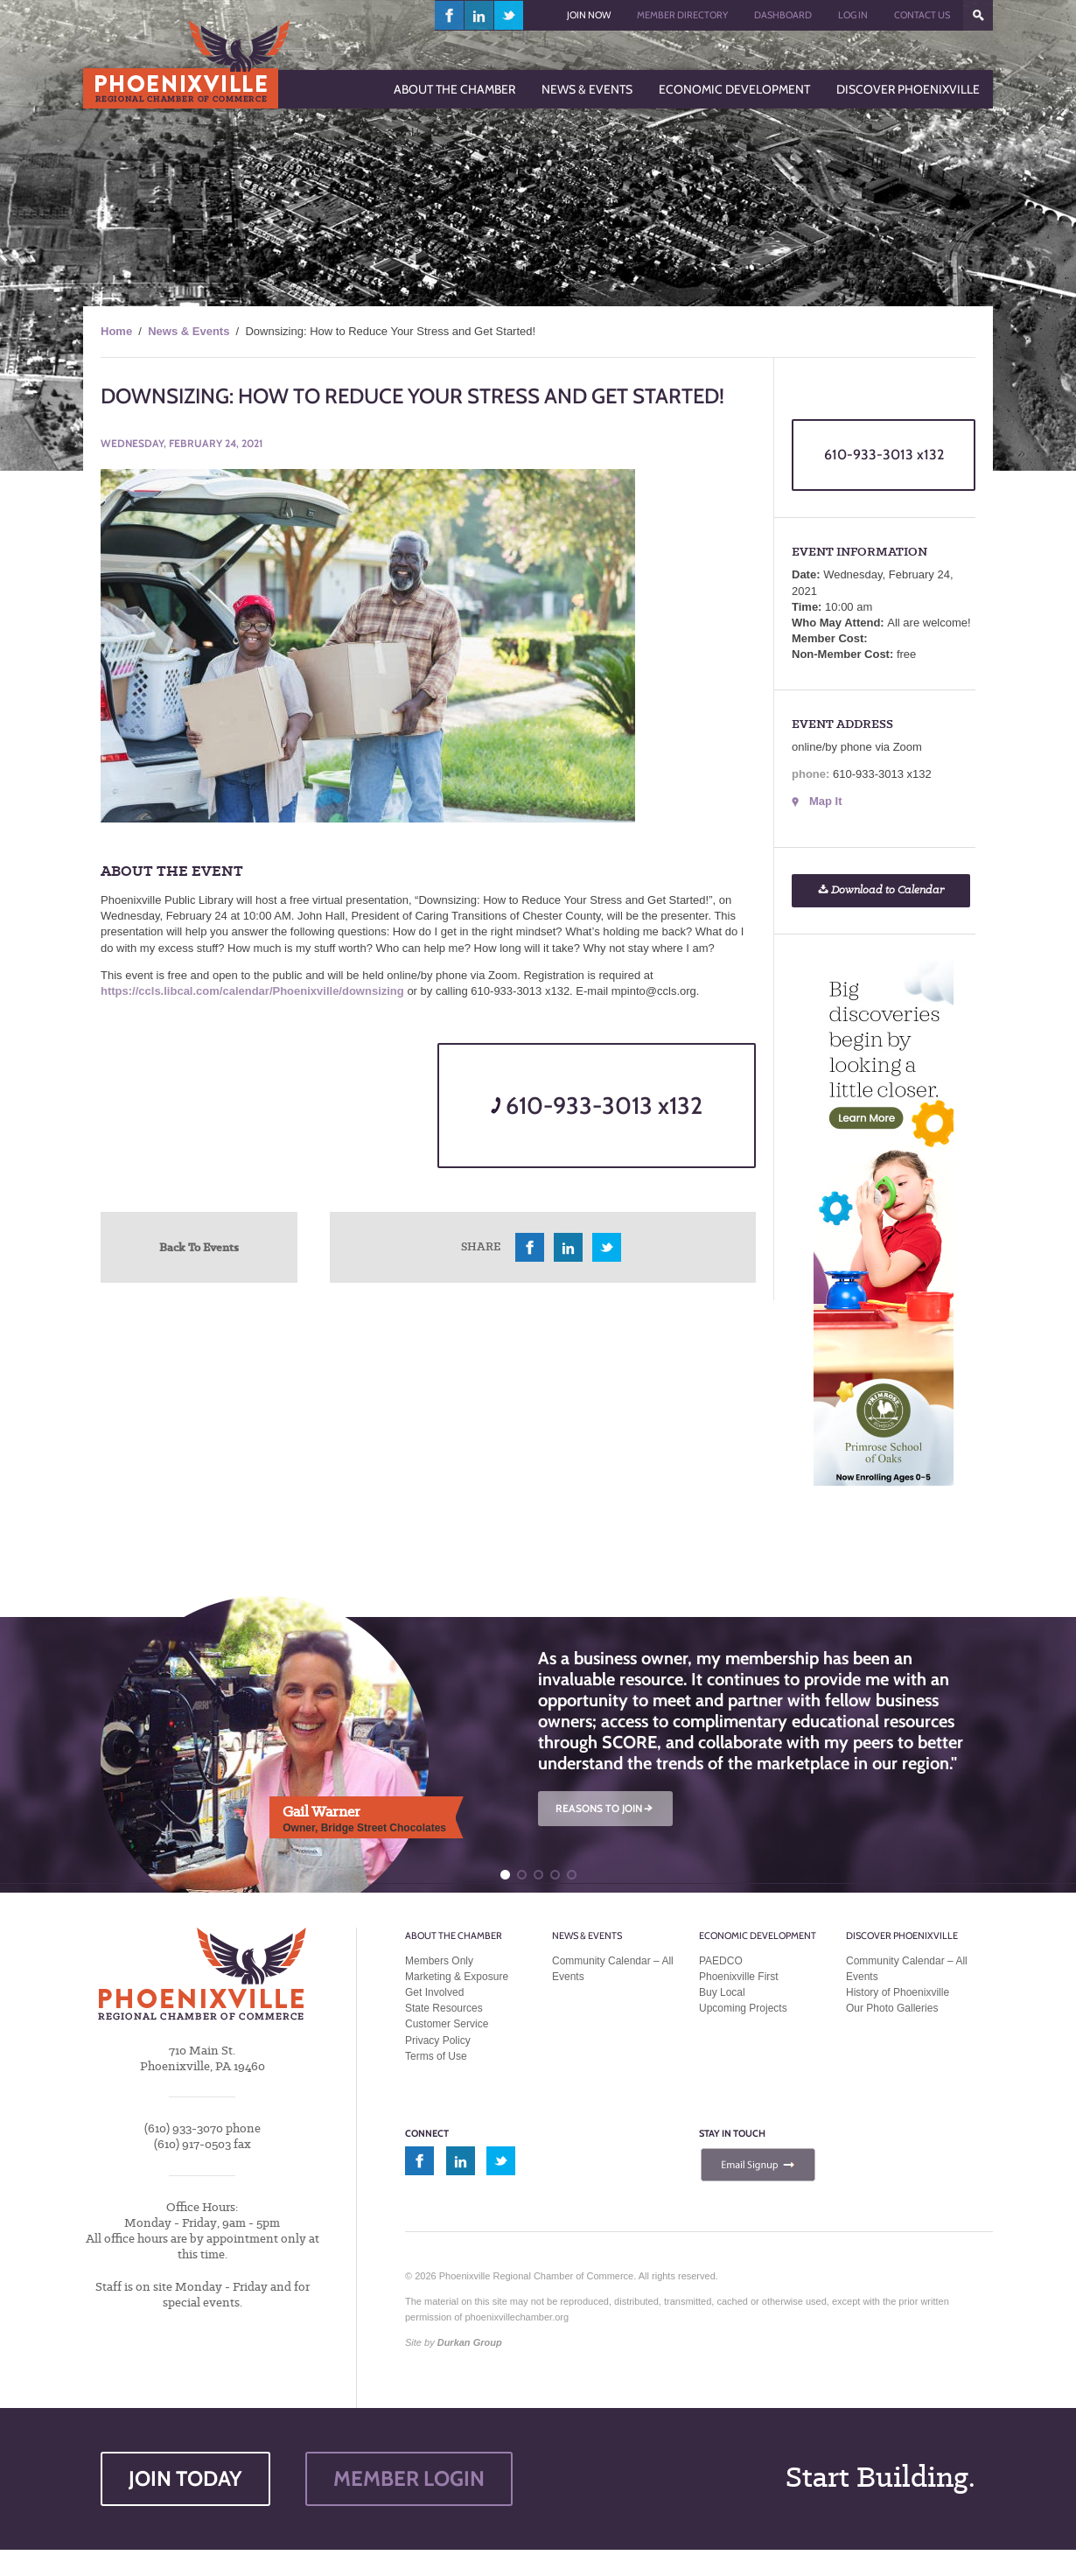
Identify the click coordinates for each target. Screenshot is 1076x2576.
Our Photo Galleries (892, 2008)
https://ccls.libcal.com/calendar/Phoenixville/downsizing (252, 991)
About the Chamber (453, 1935)
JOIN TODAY (185, 2478)
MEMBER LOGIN (409, 2478)
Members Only (439, 1961)
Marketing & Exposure (456, 1976)
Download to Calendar (881, 890)
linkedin (479, 15)
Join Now (589, 15)
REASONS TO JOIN (605, 1808)
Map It (825, 801)
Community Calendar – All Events (613, 1969)
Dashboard (783, 15)
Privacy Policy (438, 2040)
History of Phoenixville (897, 1992)
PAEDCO (721, 1961)
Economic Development (757, 1935)
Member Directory (682, 15)
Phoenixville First (739, 1976)
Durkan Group (469, 2342)
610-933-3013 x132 (596, 1105)
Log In (853, 15)
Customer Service (446, 2024)
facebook (450, 15)
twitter (508, 15)
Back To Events (199, 1247)
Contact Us (922, 15)
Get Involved (434, 1992)
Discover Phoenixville (902, 1935)
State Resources (444, 2008)
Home (116, 331)
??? (978, 15)
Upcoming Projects (743, 2008)
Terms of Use (436, 2056)
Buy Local (722, 1992)
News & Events (188, 331)
